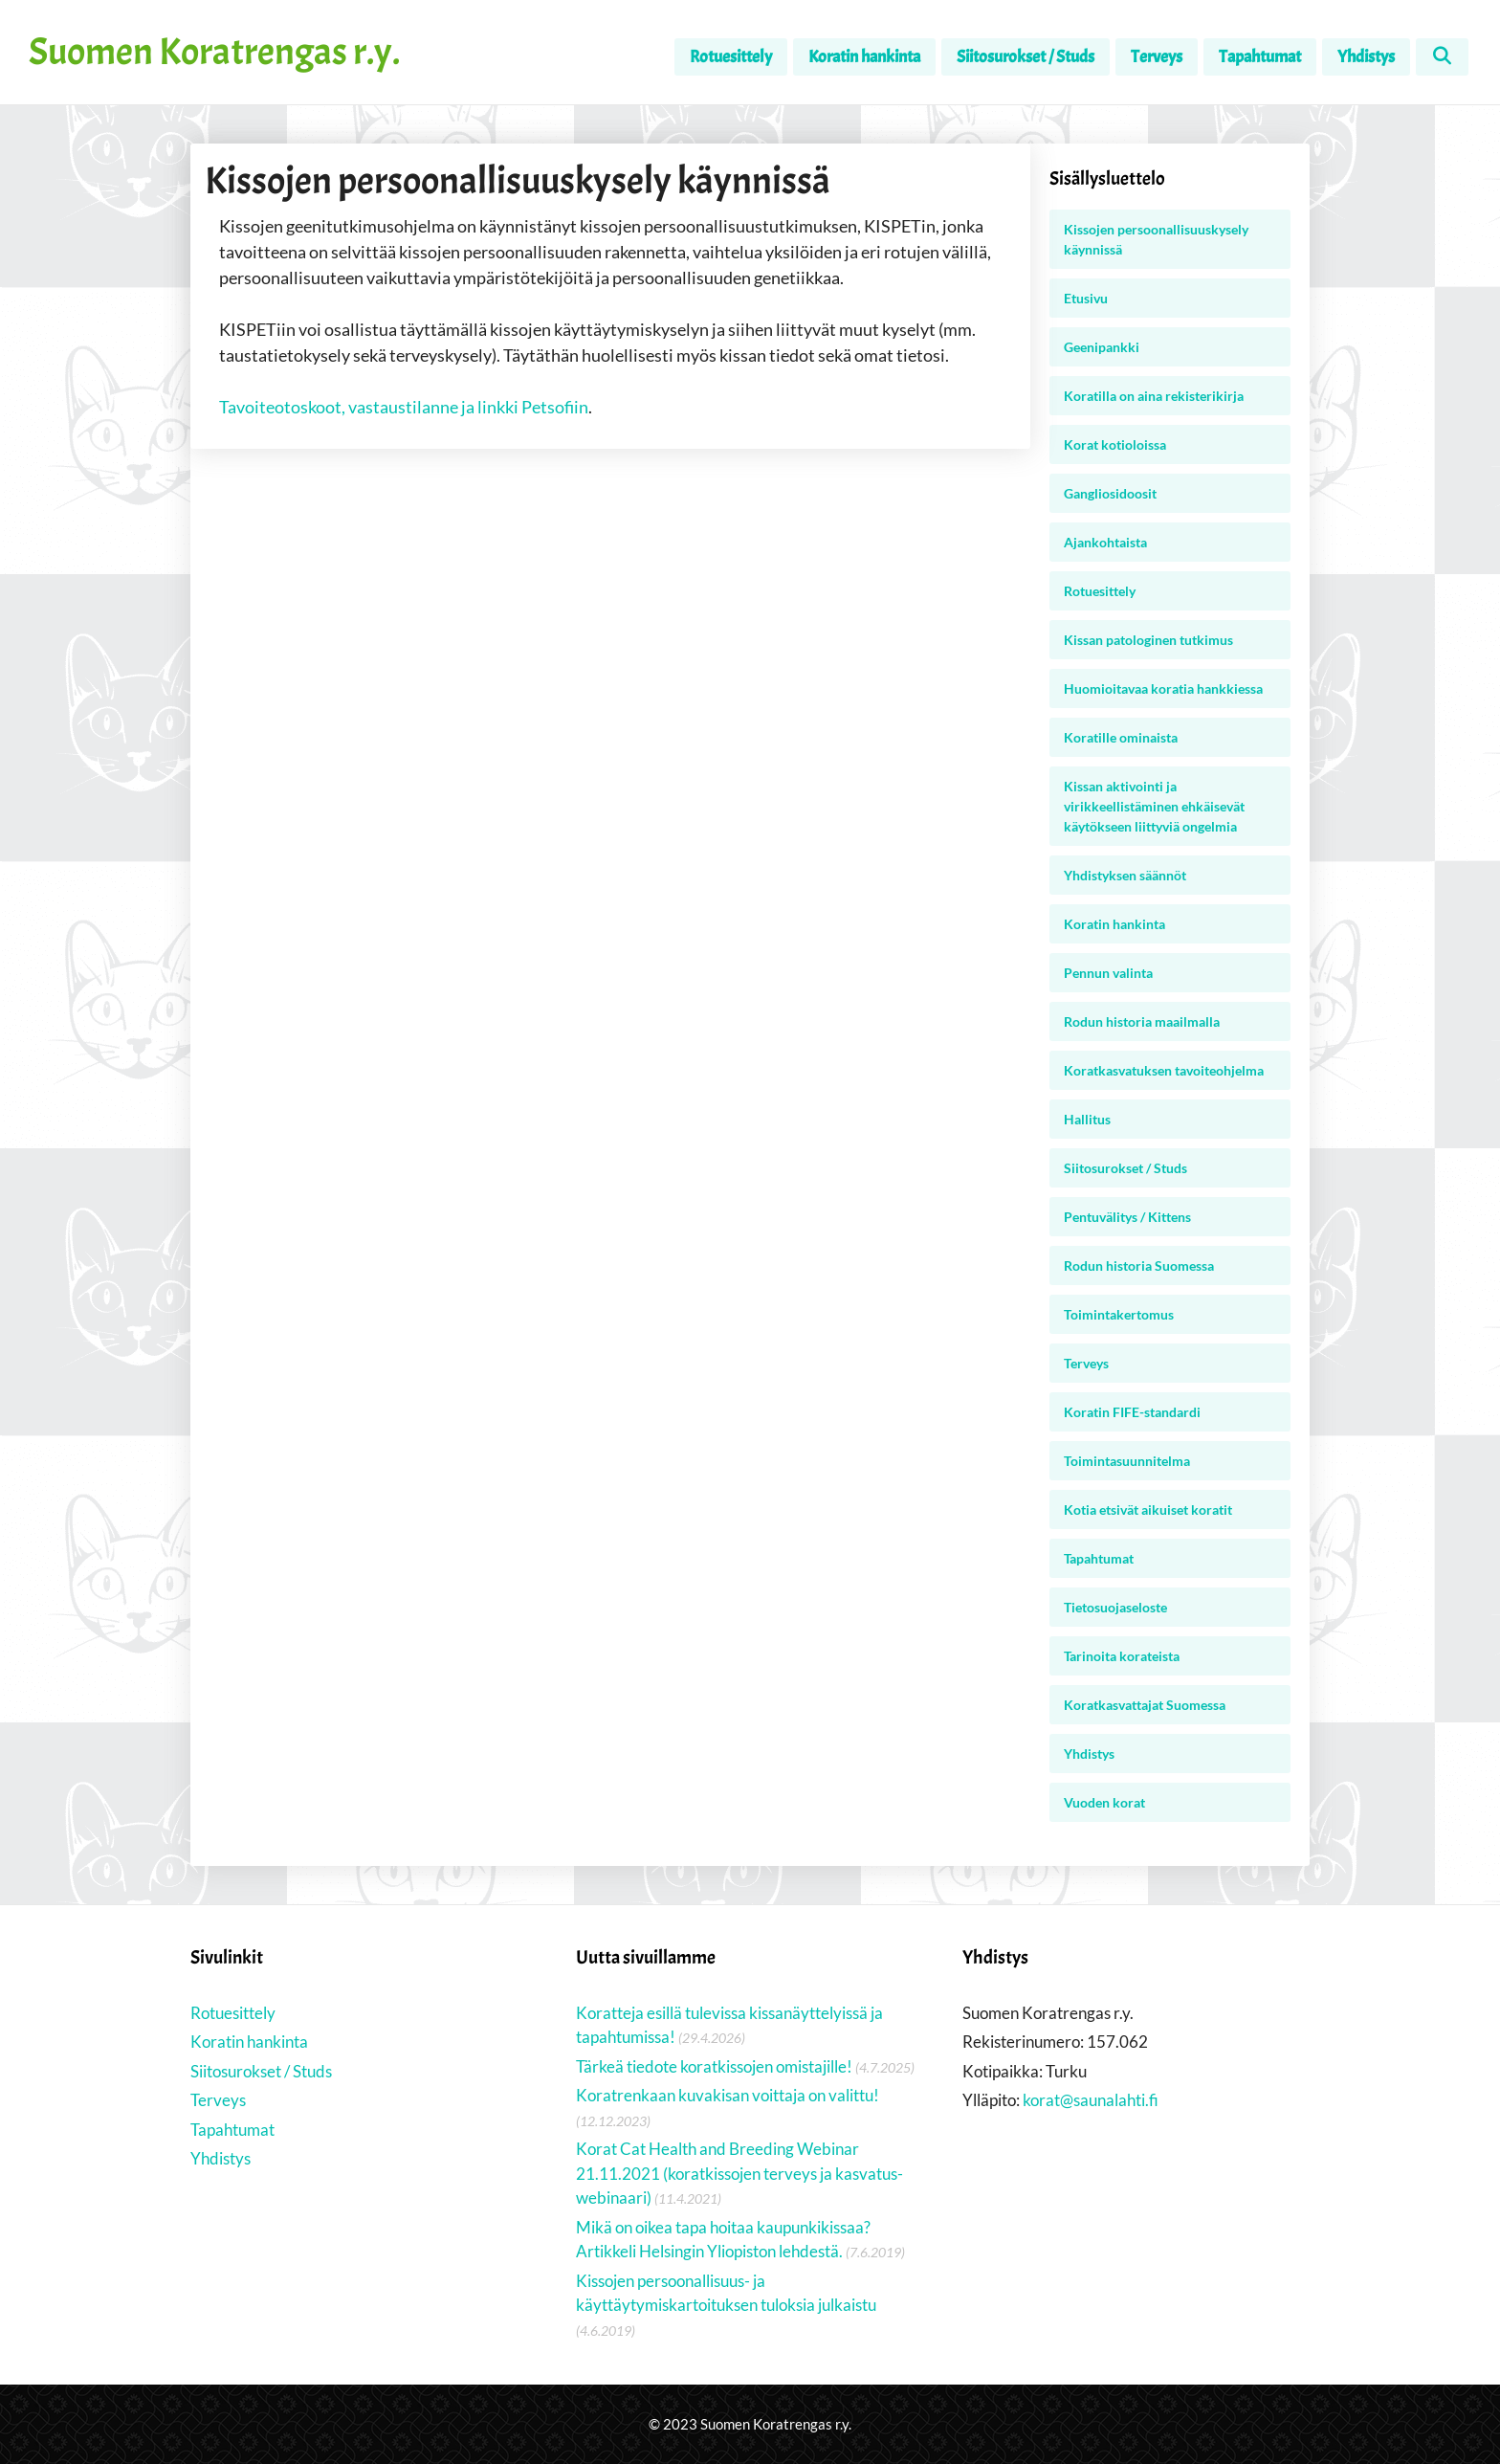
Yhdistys (1366, 57)
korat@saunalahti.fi (1090, 2100)
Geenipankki (1101, 347)
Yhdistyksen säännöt (1125, 875)
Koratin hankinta (864, 57)
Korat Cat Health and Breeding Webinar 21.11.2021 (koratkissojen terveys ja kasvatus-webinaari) (739, 2173)
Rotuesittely (731, 57)
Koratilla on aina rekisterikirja (1154, 396)
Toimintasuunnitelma (1127, 1461)
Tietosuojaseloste (1115, 1607)
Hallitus (1087, 1119)
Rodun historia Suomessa (1139, 1265)
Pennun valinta (1108, 973)
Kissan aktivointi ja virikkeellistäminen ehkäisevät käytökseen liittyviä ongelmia (1154, 806)
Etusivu (1086, 298)
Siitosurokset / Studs (1025, 57)
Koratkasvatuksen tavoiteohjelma (1164, 1070)
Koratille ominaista (1121, 737)
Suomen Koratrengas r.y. (214, 52)
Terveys (1156, 57)
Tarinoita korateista (1122, 1656)
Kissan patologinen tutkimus (1148, 640)
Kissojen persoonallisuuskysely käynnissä (1156, 239)
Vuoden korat (1104, 1802)
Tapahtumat (1260, 57)
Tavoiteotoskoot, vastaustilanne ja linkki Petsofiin (403, 406)
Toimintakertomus (1119, 1314)
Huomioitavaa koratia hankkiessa (1163, 688)
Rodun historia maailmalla (1142, 1021)
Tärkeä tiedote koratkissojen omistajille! (714, 2066)
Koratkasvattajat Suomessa (1144, 1705)
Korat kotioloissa (1115, 444)
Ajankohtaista (1105, 542)
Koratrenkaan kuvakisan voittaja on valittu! (727, 2095)
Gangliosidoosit (1110, 493)
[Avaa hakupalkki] (1442, 57)
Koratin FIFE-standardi (1132, 1412)
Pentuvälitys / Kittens (1127, 1217)
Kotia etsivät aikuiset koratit (1148, 1509)
